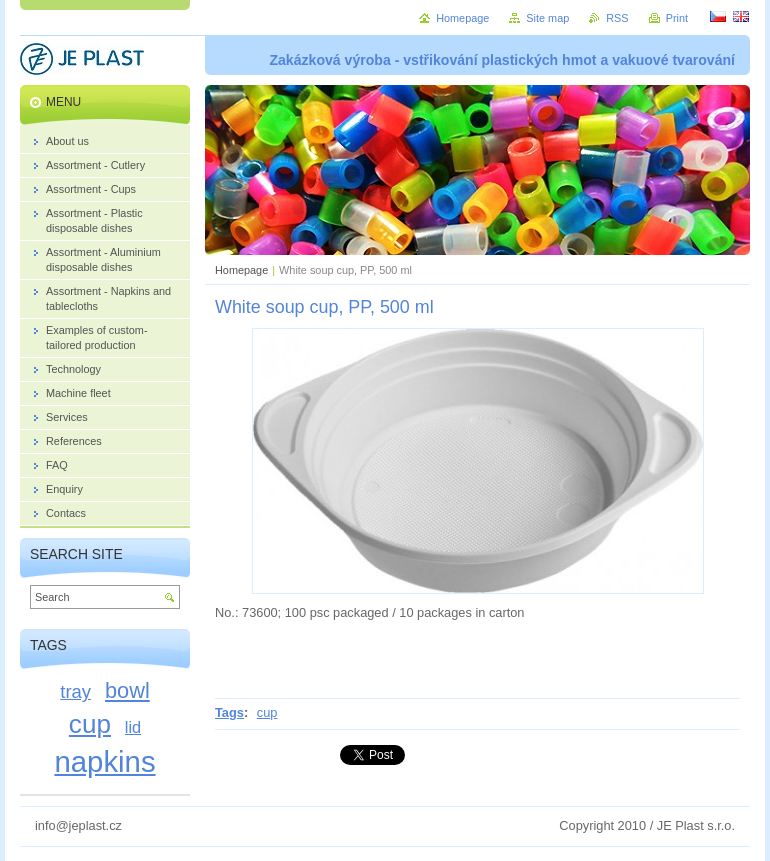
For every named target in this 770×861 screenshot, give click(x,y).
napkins (104, 761)
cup (267, 712)
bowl (127, 690)
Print (677, 18)
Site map (547, 18)
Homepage (241, 270)
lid (133, 727)
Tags (229, 712)
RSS (617, 18)
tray (75, 691)
